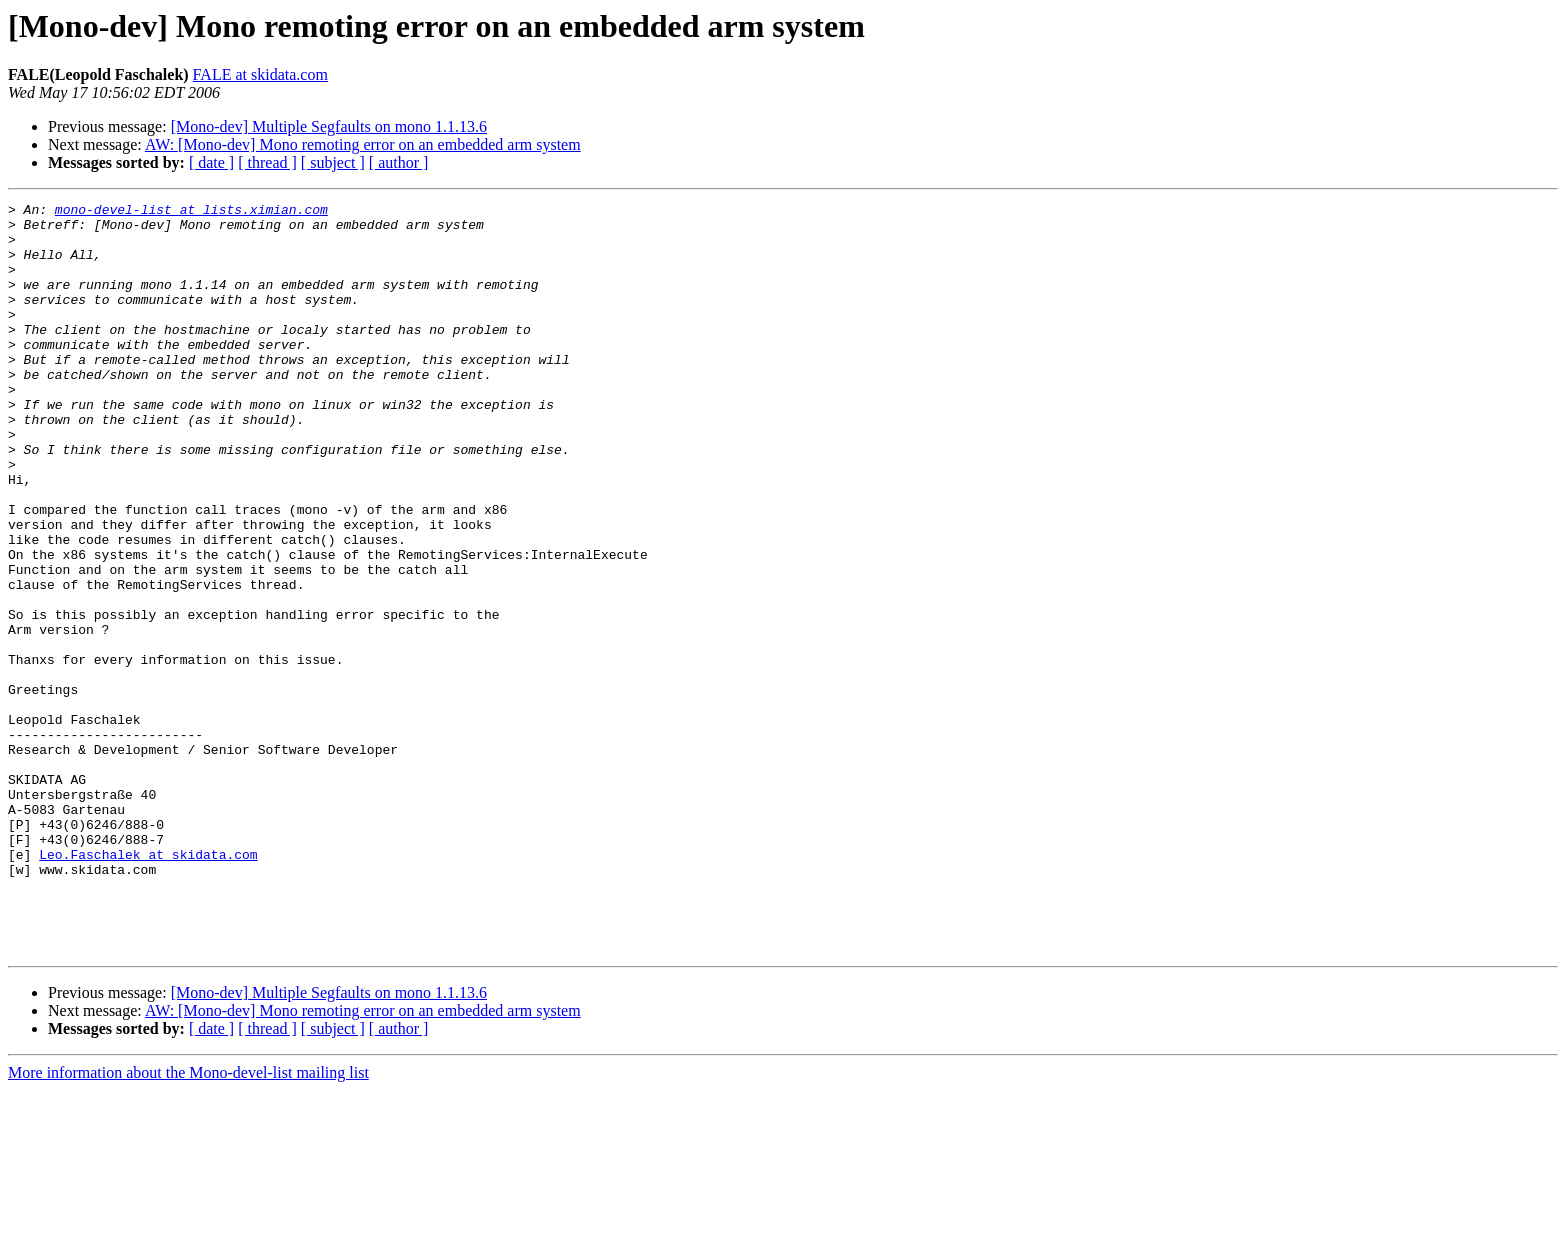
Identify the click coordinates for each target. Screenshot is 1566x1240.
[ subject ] (333, 162)
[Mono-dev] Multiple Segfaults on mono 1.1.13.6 (329, 126)
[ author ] (399, 162)
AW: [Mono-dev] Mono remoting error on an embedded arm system (363, 144)
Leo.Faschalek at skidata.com (148, 986)
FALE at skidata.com (260, 74)
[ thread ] (267, 162)
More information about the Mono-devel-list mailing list (188, 1222)
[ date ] (211, 162)
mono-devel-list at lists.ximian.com (191, 212)
